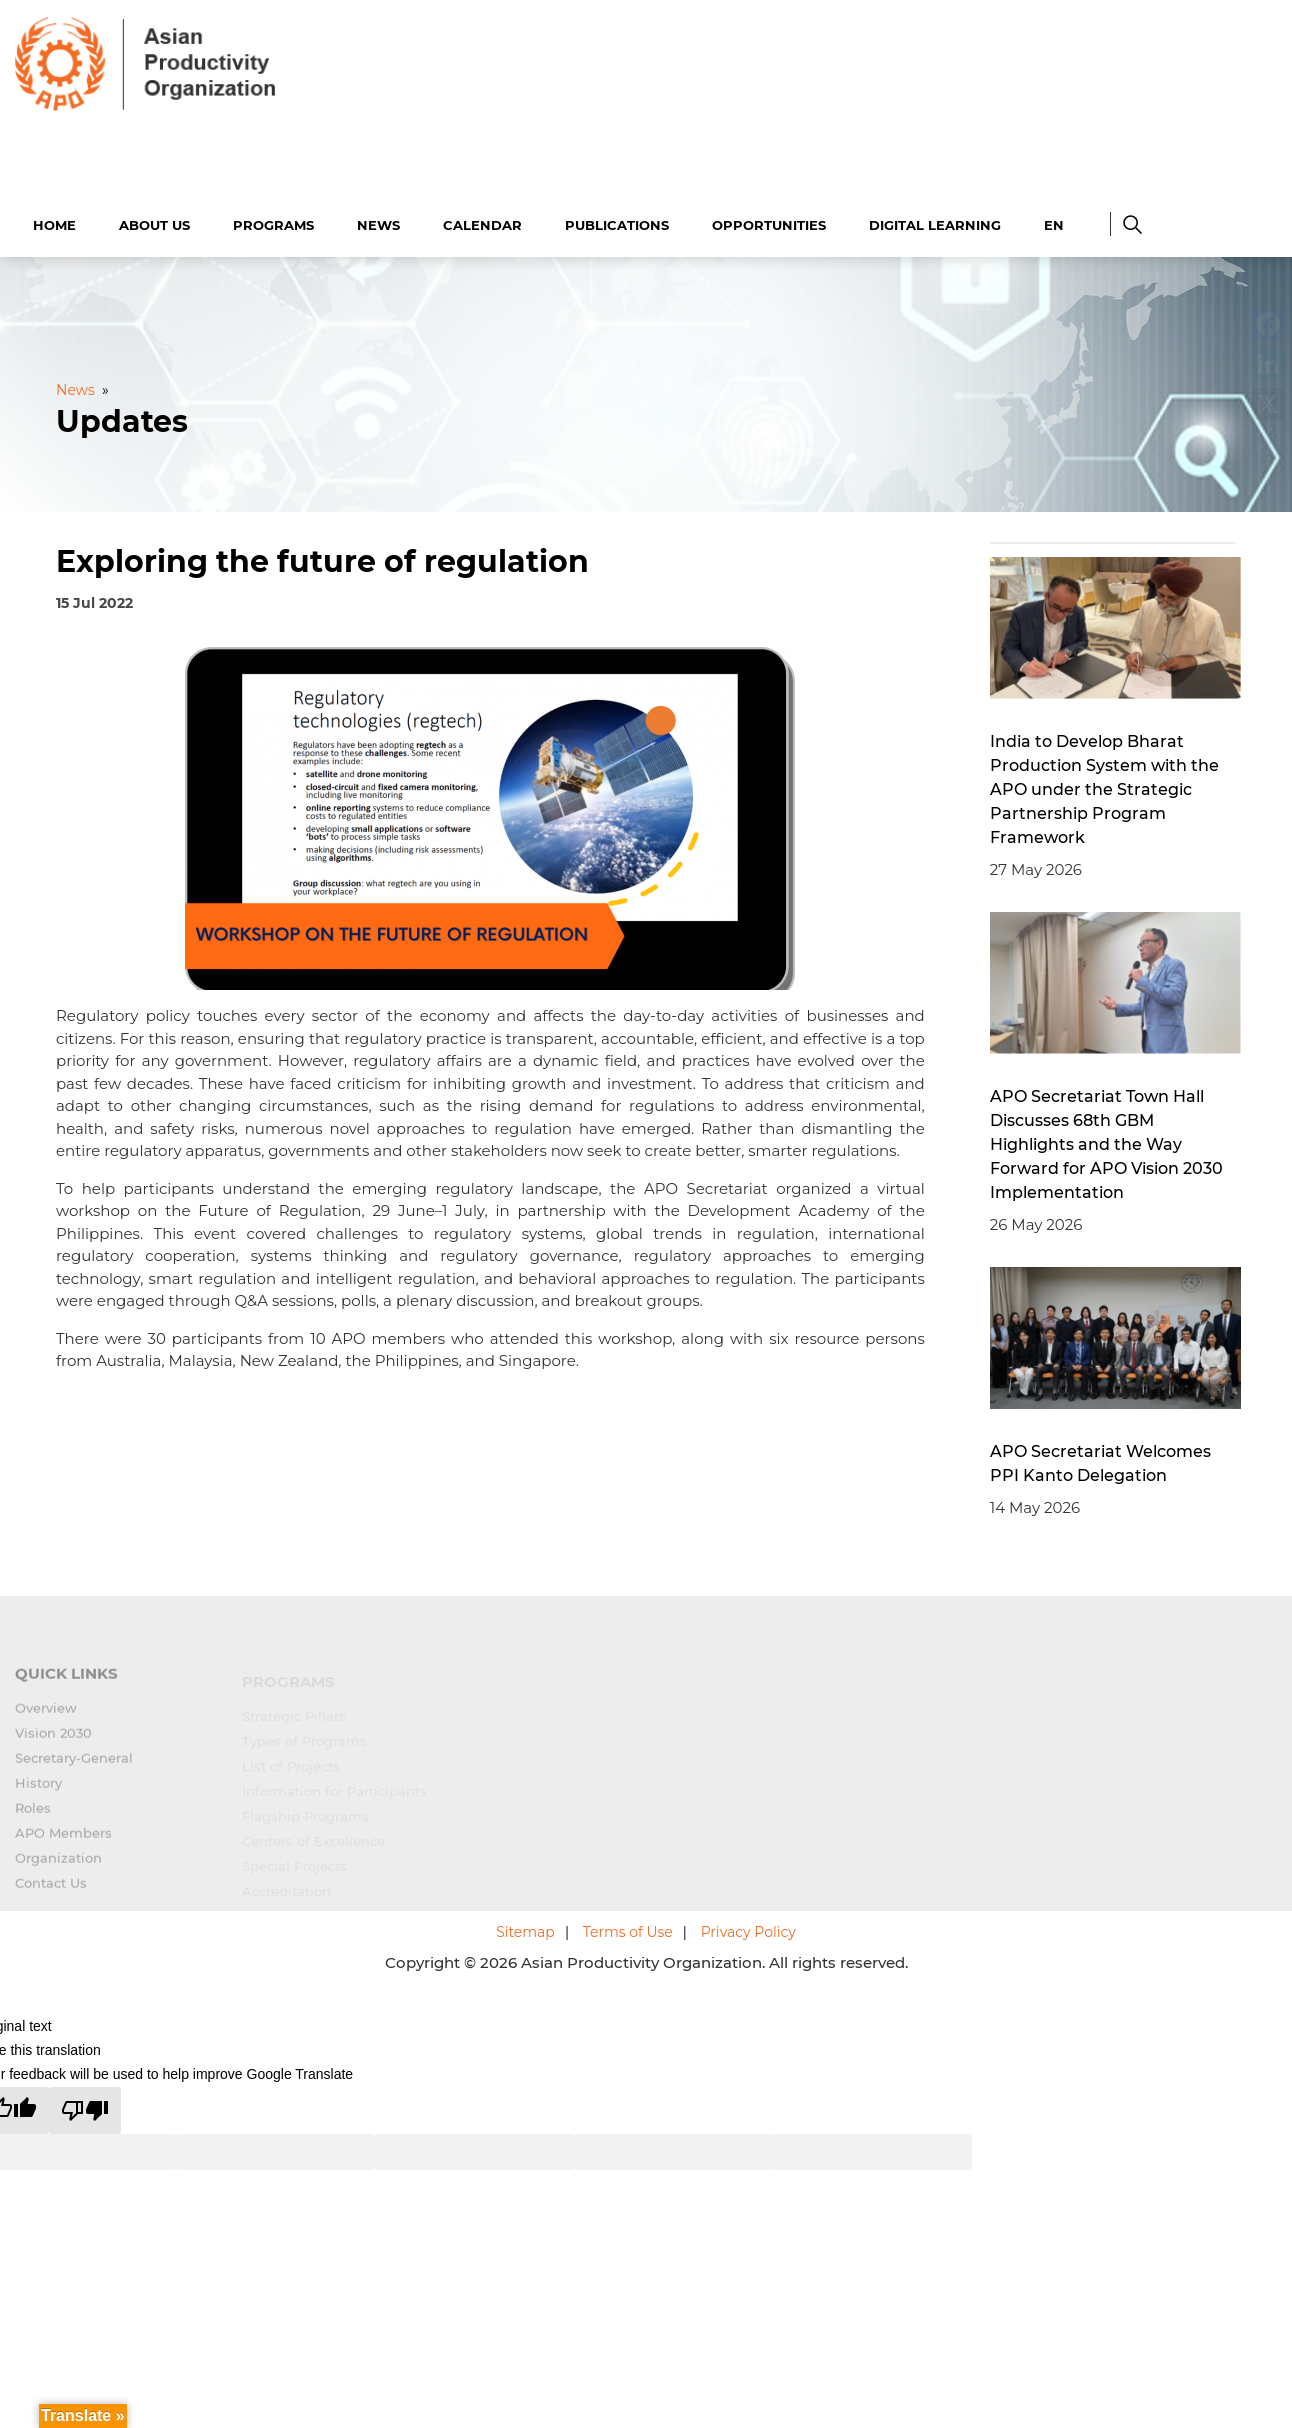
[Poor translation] (85, 2107)
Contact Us (51, 1890)
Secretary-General (74, 1765)
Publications (617, 222)
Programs (273, 222)
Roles (33, 1815)
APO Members (63, 1840)
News (378, 222)
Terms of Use (628, 1930)
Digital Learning (935, 222)
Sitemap (525, 1930)
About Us (154, 222)
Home (54, 222)
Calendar (482, 222)
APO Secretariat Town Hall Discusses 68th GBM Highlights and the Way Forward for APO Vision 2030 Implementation (1106, 1141)
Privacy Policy (748, 1930)
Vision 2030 (53, 1740)
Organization (58, 1865)
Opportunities (769, 222)
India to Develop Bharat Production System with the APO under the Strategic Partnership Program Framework (1104, 786)
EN (1054, 222)
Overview (46, 1715)
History (38, 1790)
